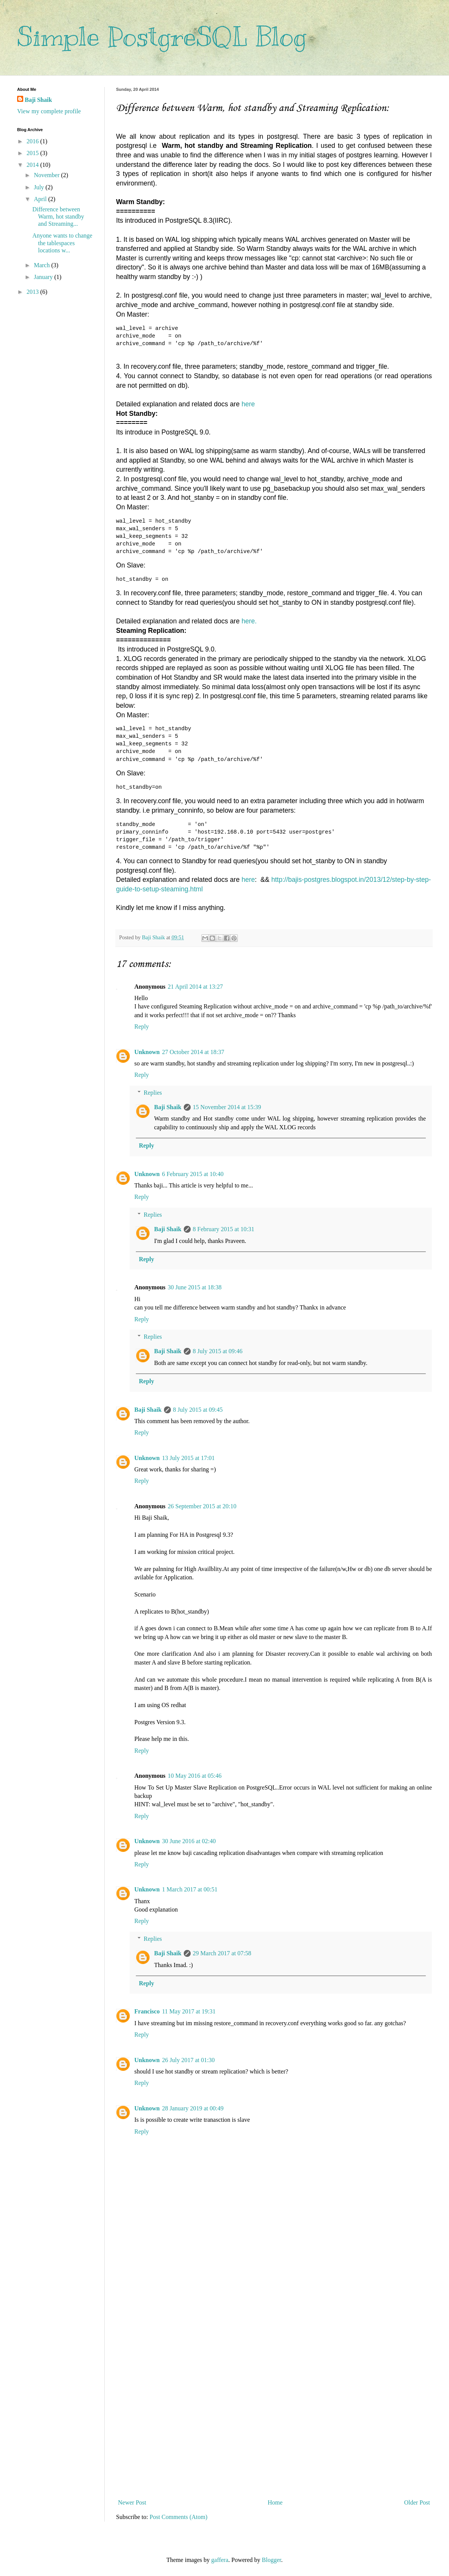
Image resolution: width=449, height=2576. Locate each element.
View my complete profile (49, 111)
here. (249, 621)
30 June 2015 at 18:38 (194, 1287)
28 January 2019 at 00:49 (193, 2108)
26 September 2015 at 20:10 (202, 1506)
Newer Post (132, 2502)
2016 (33, 141)
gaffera (219, 2560)
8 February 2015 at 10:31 (224, 1229)
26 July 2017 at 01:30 (188, 2060)
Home (275, 2502)
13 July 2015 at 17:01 (188, 1458)
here (248, 404)
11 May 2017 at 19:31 (189, 2011)
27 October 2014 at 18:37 (193, 1052)
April (41, 199)
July (40, 187)
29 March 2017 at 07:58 (222, 1953)
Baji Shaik (168, 1107)
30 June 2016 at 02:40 (189, 1841)
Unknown (147, 1052)
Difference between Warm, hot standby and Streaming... (58, 216)
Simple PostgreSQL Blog (161, 36)
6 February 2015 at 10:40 (193, 1174)
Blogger (271, 2560)
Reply (141, 1026)
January (44, 277)
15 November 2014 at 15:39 (227, 1107)
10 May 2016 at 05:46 (194, 1775)
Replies (153, 1092)
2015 (33, 153)
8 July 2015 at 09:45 (198, 1409)
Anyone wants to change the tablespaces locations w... (62, 242)
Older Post (417, 2502)
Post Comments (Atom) (178, 2517)
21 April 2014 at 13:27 (195, 986)
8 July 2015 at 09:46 (218, 1351)
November (47, 175)
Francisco (147, 2011)
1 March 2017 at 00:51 (190, 1889)
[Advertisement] (274, 2372)
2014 (33, 165)
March (42, 265)
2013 (33, 292)
